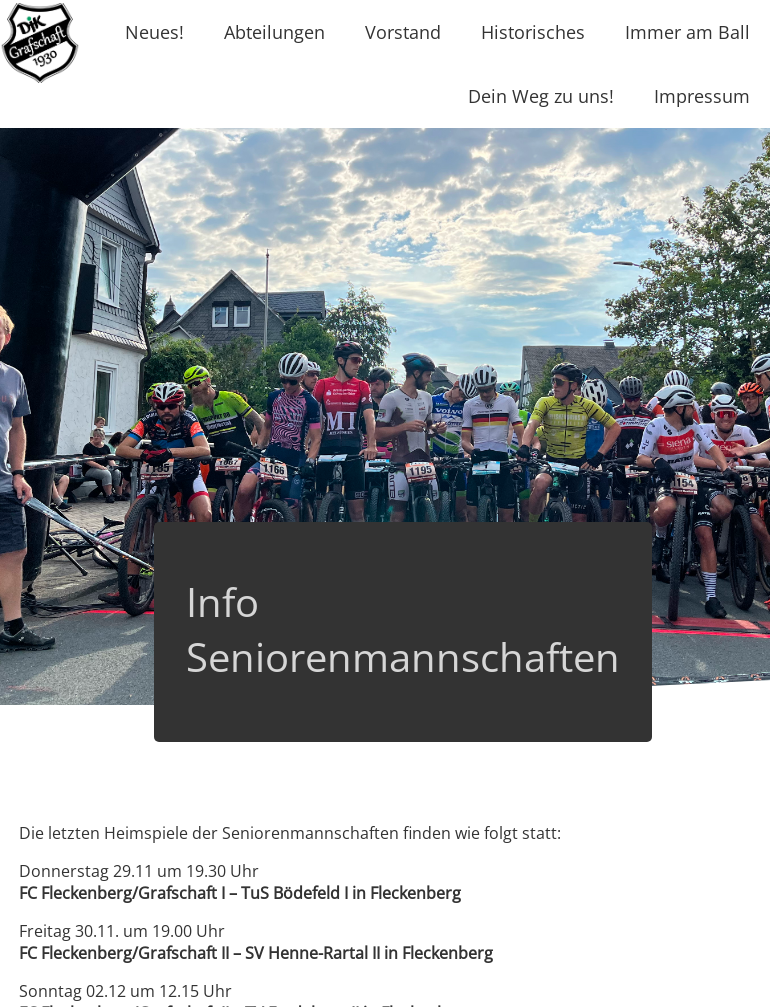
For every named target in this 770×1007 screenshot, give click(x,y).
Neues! (154, 32)
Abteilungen (274, 32)
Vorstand (403, 32)
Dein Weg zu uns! (541, 96)
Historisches (533, 32)
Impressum (702, 96)
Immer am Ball (687, 32)
